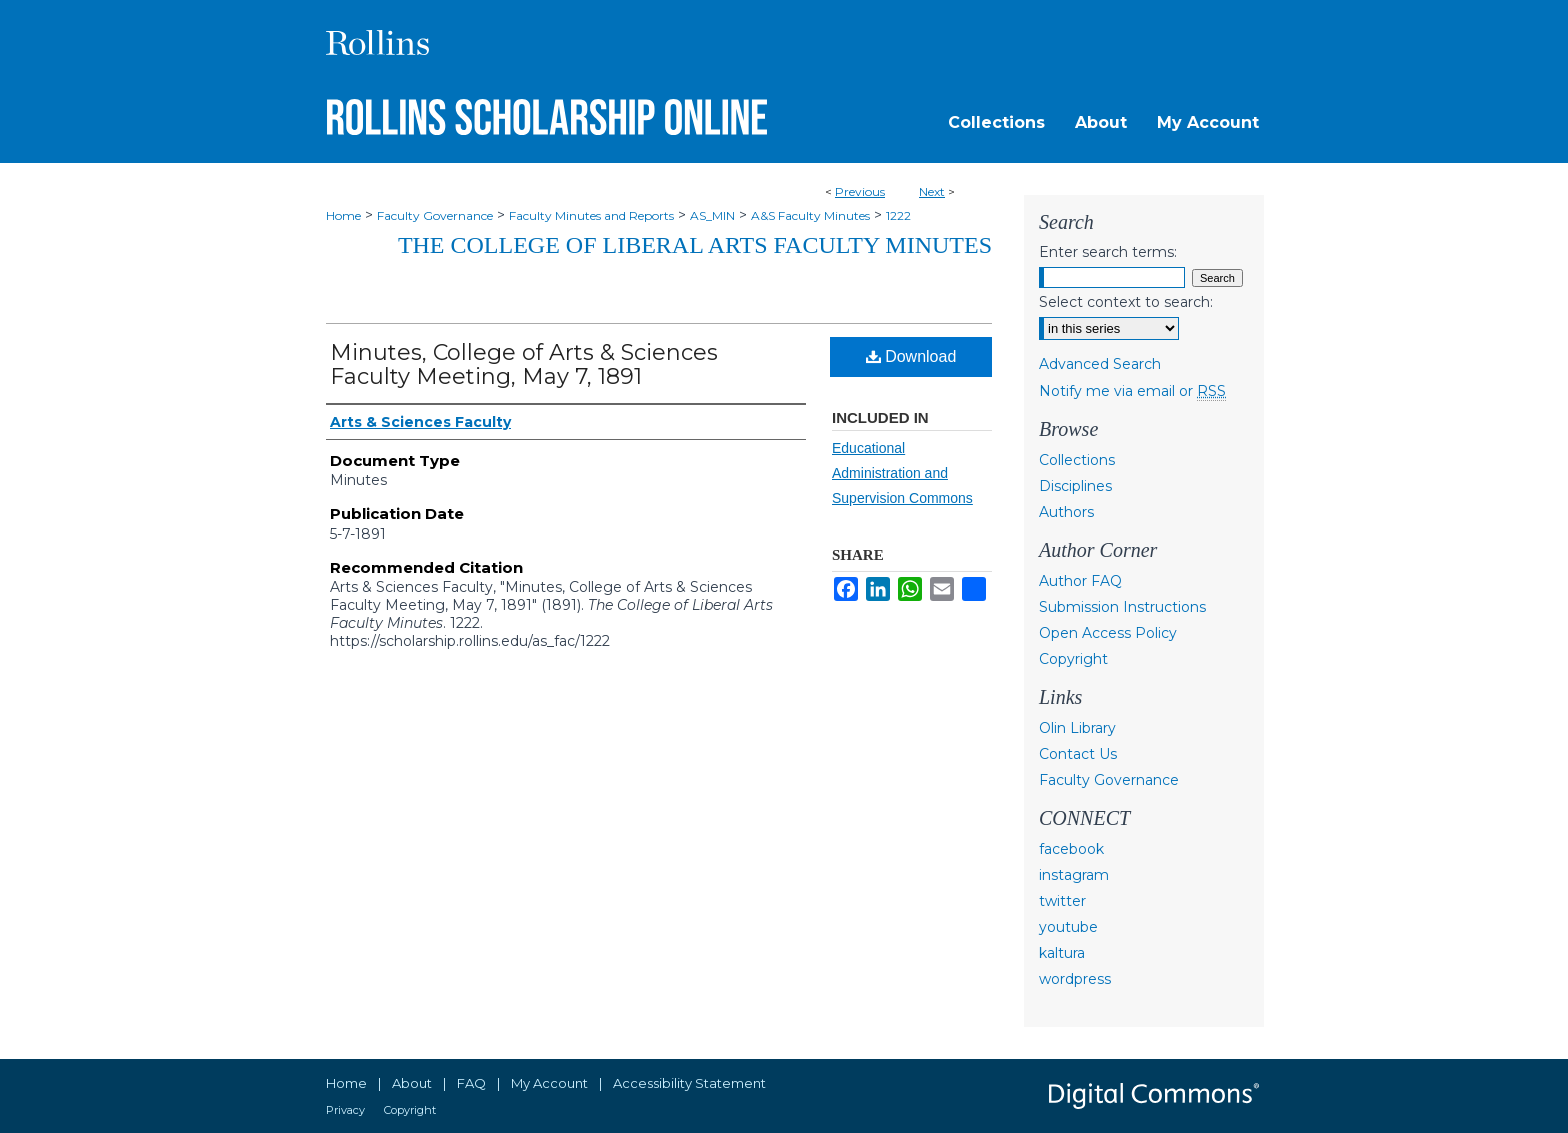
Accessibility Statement (689, 1083)
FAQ (471, 1083)
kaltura (1062, 953)
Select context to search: (1126, 302)
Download (911, 356)
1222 (898, 215)
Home (343, 215)
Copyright (1073, 659)
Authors (1066, 512)
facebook (1071, 849)
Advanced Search (1100, 364)
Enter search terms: (1108, 252)
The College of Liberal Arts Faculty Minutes (695, 245)
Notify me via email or (1132, 391)
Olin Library (1077, 728)
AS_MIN (712, 215)
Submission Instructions (1122, 607)
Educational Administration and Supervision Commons (902, 473)
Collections (1077, 460)
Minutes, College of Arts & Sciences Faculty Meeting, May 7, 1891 (524, 364)
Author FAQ (1080, 581)
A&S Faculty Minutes (810, 215)
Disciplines (1075, 486)
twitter (1062, 901)
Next (932, 191)
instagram (1074, 875)
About (412, 1083)
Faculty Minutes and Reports (591, 215)
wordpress (1075, 979)
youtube (1068, 927)
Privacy (345, 1110)
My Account (549, 1083)
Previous (860, 191)
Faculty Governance (435, 215)
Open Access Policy (1108, 633)
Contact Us (1078, 754)
